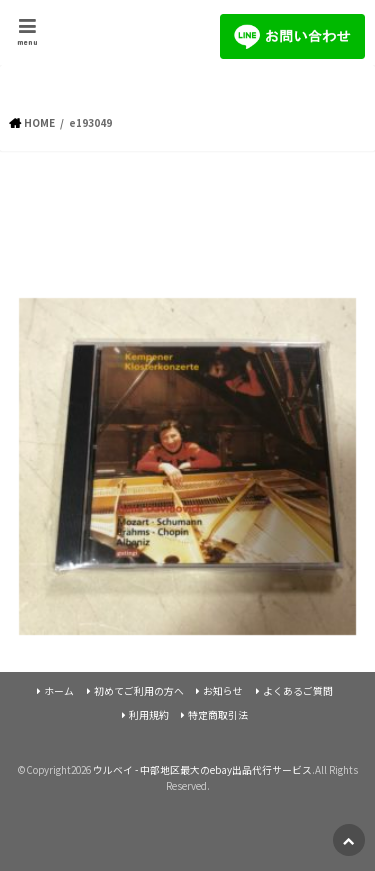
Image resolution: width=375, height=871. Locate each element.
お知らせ (223, 691)
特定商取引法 (218, 715)
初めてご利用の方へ (139, 691)
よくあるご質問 (298, 691)
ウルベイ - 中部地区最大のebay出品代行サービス (202, 770)
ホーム (59, 691)
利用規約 (149, 715)
